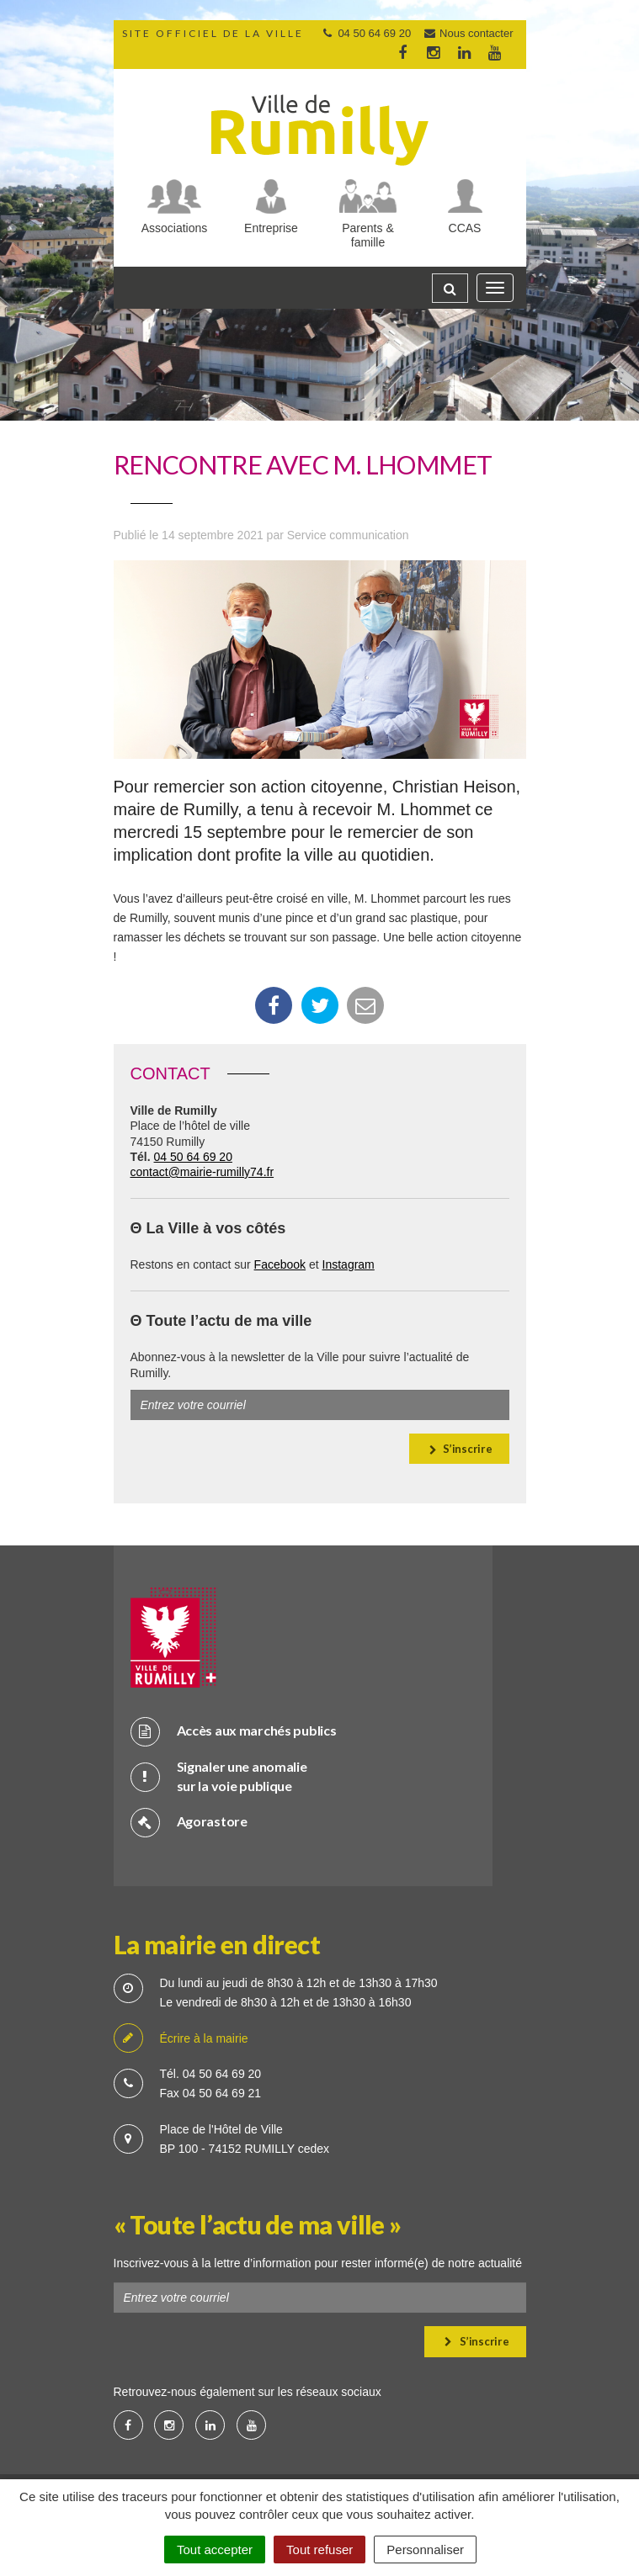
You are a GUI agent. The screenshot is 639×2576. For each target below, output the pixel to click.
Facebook (280, 1264)
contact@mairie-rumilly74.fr (202, 1172)
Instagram (348, 1264)
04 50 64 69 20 (193, 1156)
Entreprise (271, 228)
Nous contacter (468, 33)
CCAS (465, 228)
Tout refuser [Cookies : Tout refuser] (319, 2549)
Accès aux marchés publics (233, 1731)
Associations (174, 228)
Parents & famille (367, 235)
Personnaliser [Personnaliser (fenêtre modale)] (425, 2549)
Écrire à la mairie (181, 2039)
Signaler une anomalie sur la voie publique (218, 1776)
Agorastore (189, 1821)
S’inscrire (460, 1448)
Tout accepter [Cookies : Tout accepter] (215, 2549)
